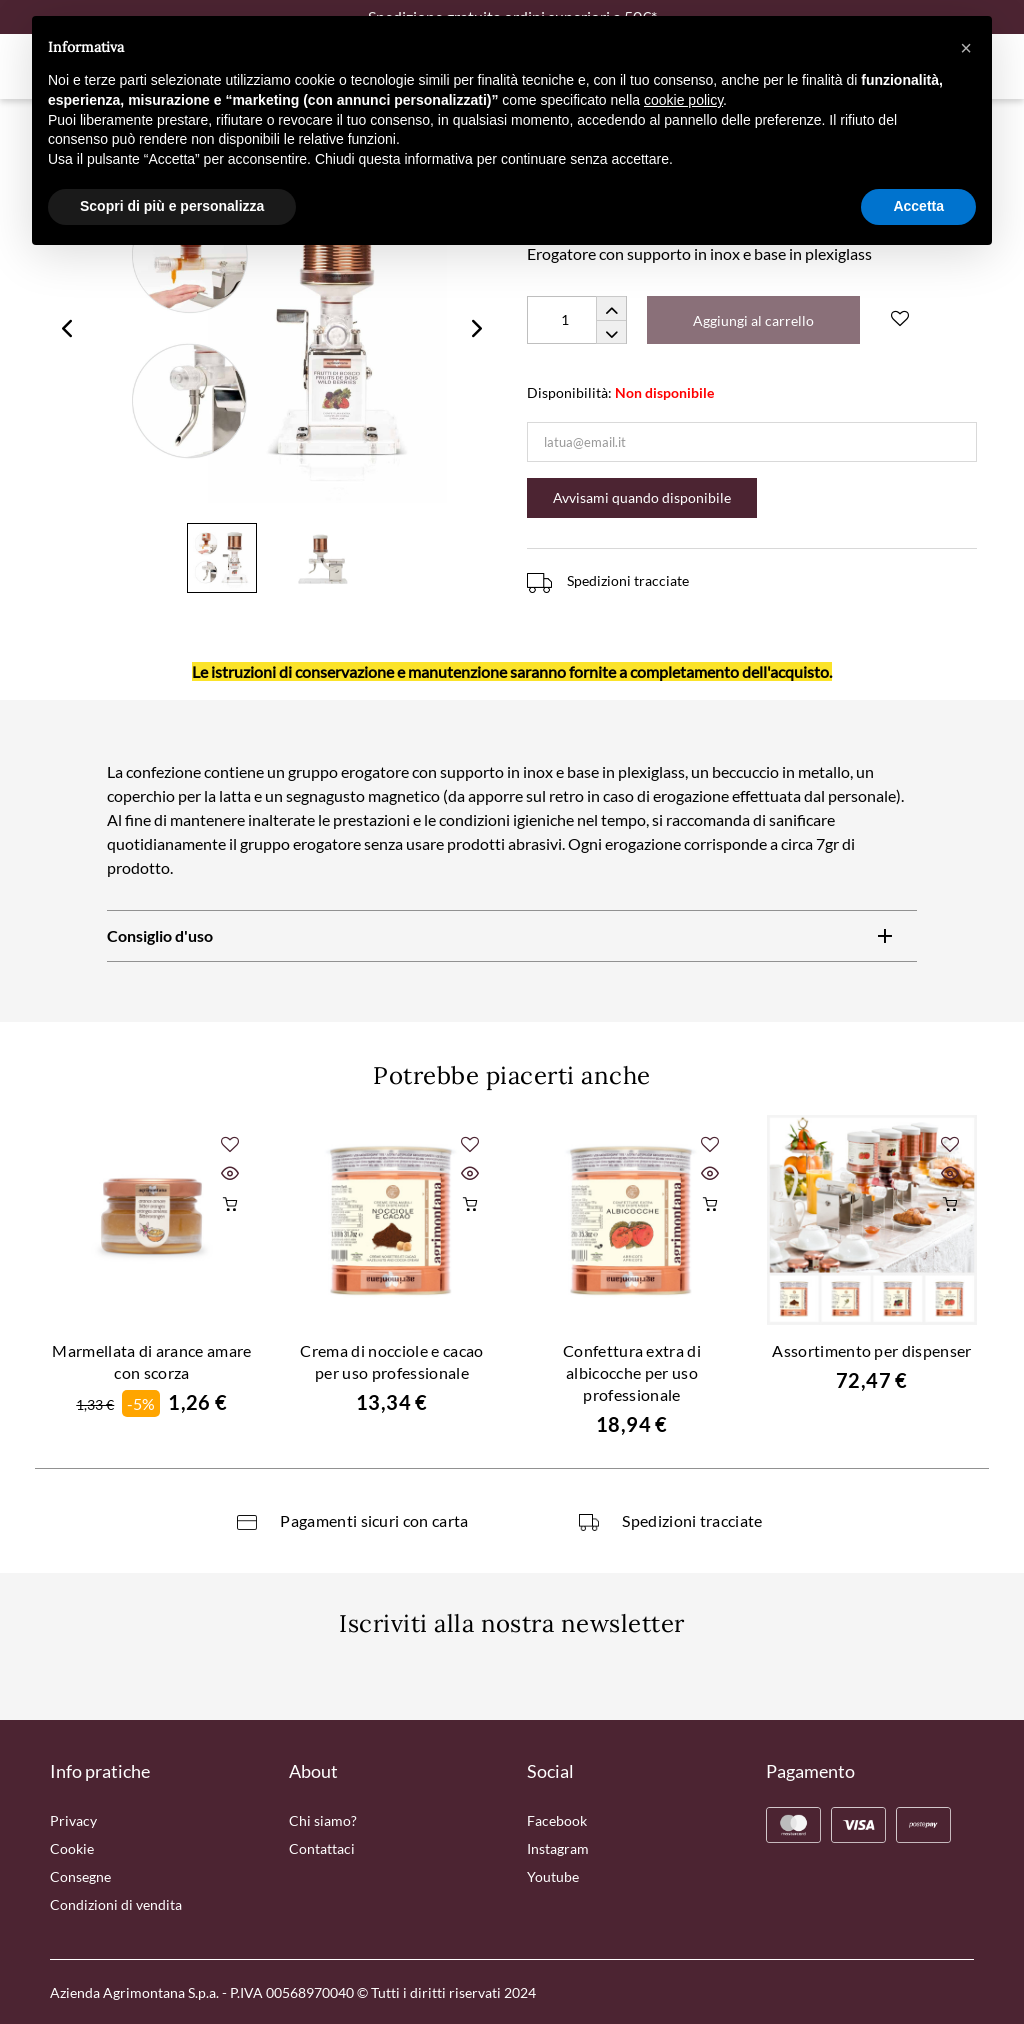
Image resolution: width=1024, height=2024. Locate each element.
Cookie (72, 1848)
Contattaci (322, 1848)
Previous (67, 328)
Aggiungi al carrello (753, 320)
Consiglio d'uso (160, 935)
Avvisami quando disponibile (642, 497)
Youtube (553, 1876)
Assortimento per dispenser (871, 1350)
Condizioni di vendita (116, 1904)
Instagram (558, 1848)
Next (477, 328)
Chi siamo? (323, 1820)
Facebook (557, 1820)
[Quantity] (577, 320)
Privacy (73, 1820)
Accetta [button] (918, 206)
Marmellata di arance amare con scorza (151, 1361)
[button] (966, 48)
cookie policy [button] (683, 100)
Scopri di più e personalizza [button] (172, 206)
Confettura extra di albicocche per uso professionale (632, 1372)
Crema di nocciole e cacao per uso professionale (391, 1361)
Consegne (80, 1876)
